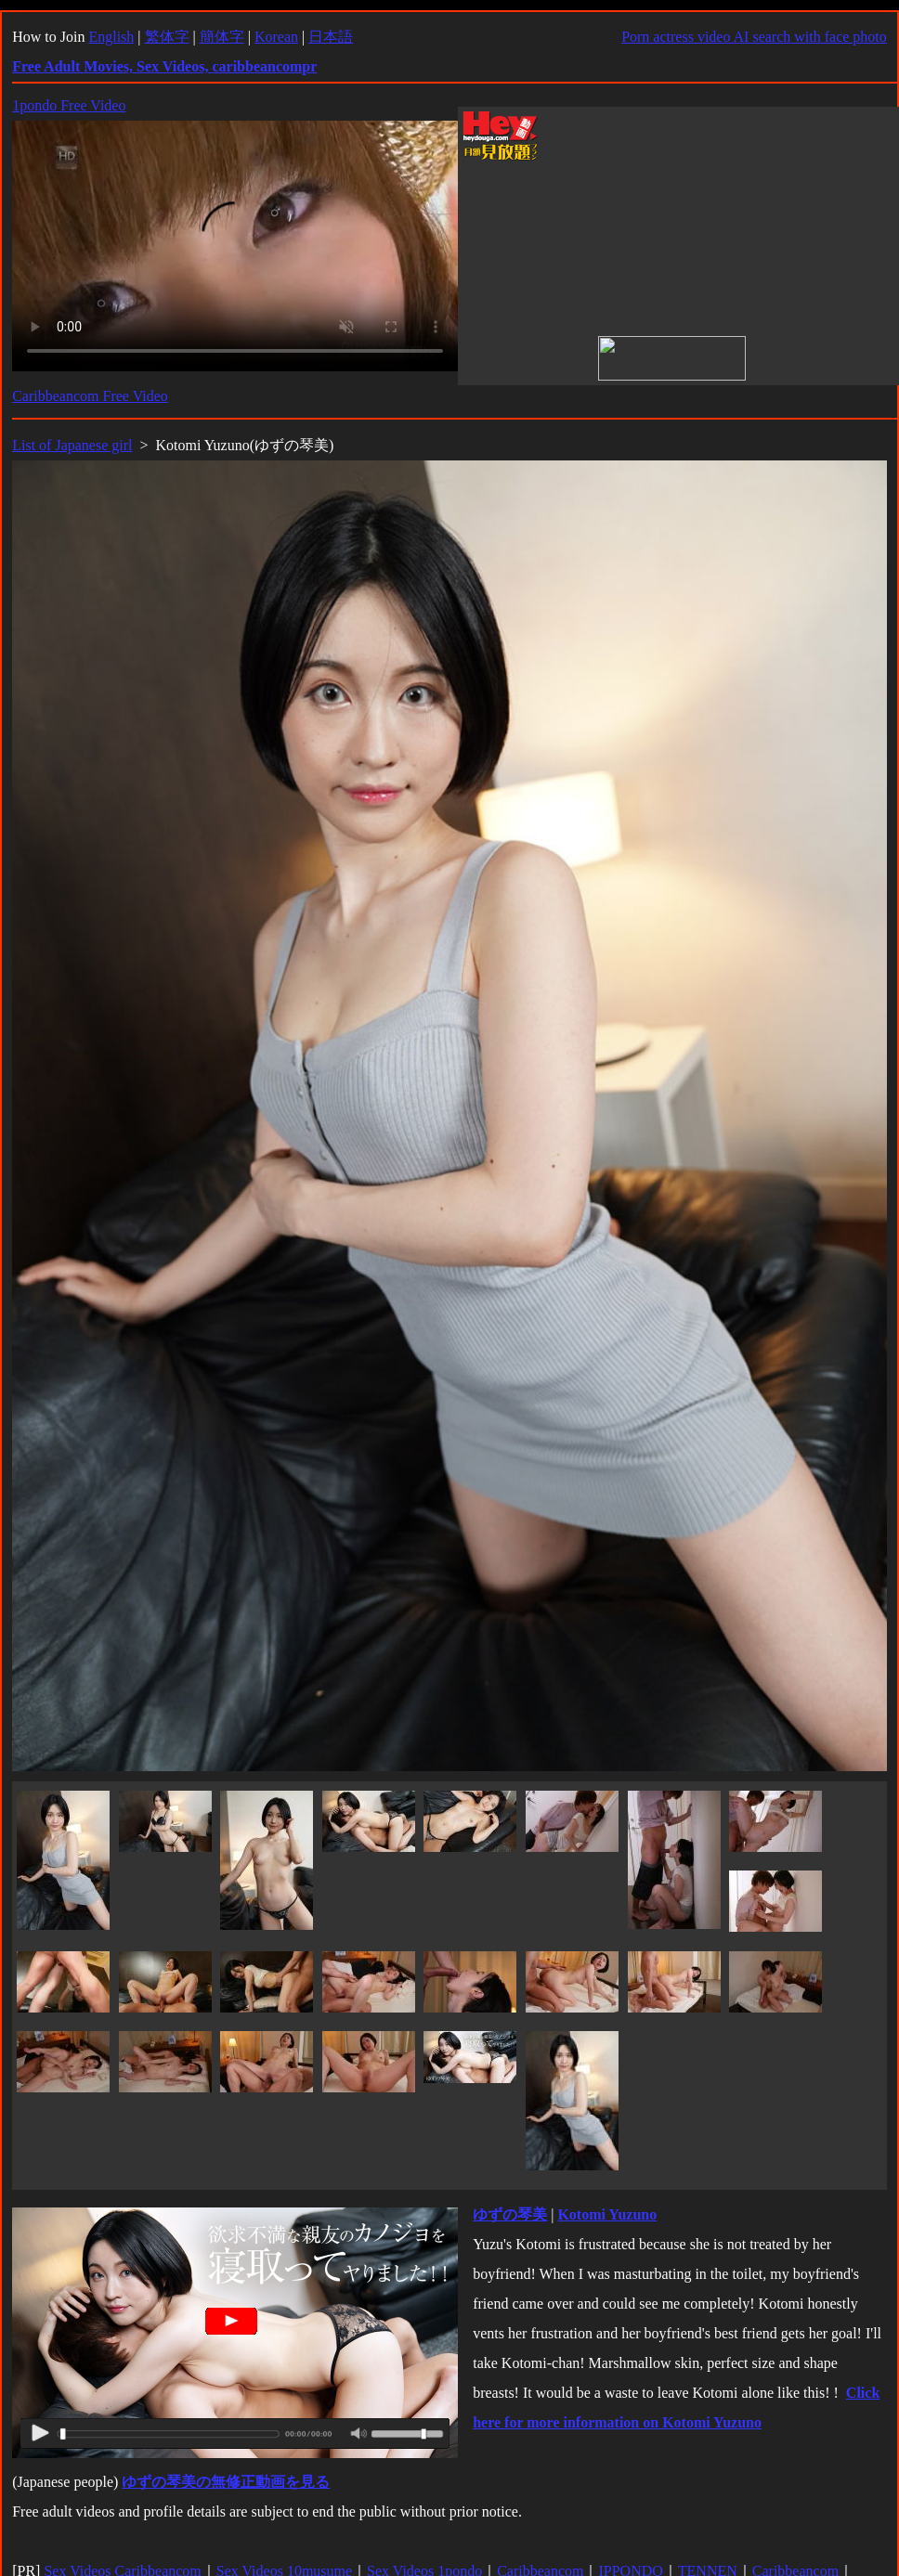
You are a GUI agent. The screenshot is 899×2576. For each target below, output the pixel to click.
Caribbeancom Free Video (90, 396)
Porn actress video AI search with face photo (754, 37)
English (111, 37)
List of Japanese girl (72, 445)
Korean (276, 37)
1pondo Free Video (68, 105)
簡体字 (222, 37)
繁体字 (167, 37)
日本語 (330, 37)
